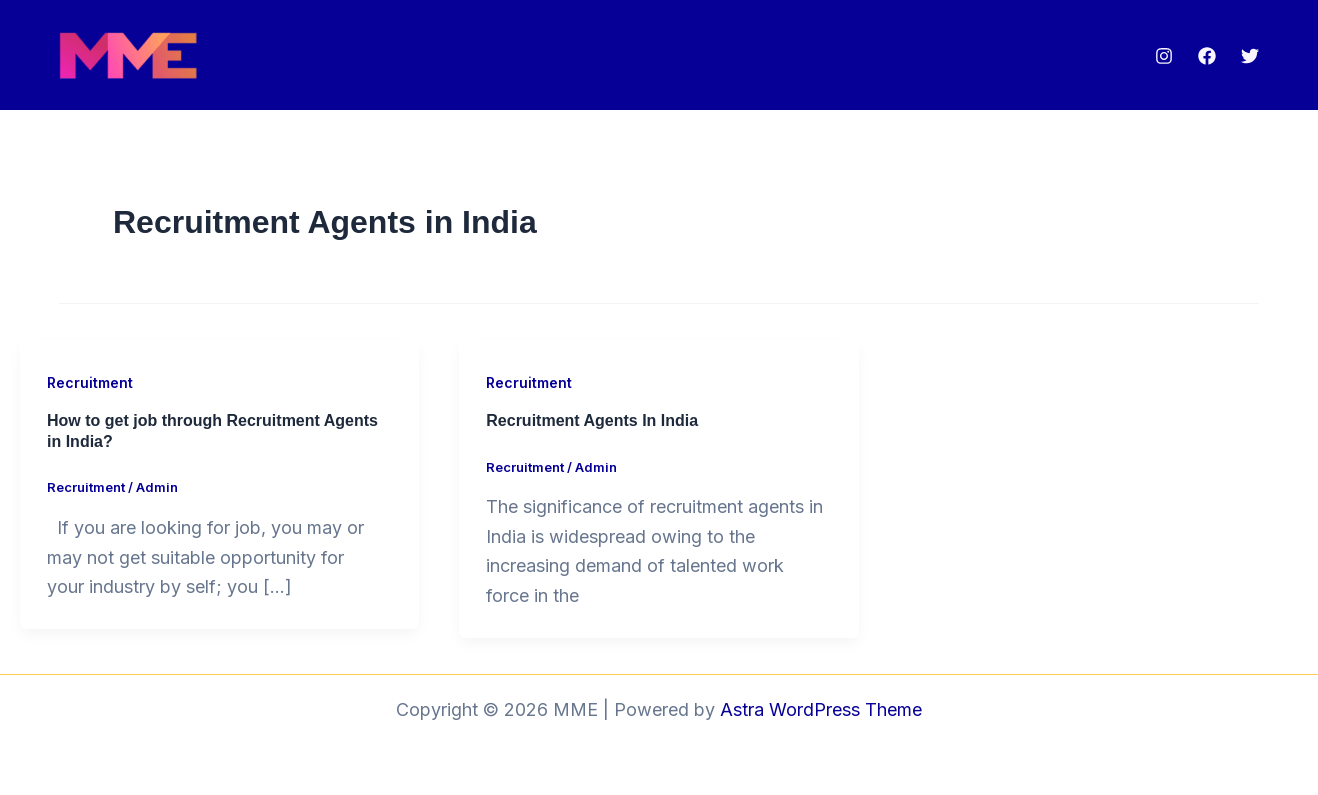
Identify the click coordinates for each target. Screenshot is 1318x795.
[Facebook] (1207, 56)
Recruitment (90, 382)
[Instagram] (1164, 56)
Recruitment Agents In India (592, 420)
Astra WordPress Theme (821, 709)
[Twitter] (1250, 56)
